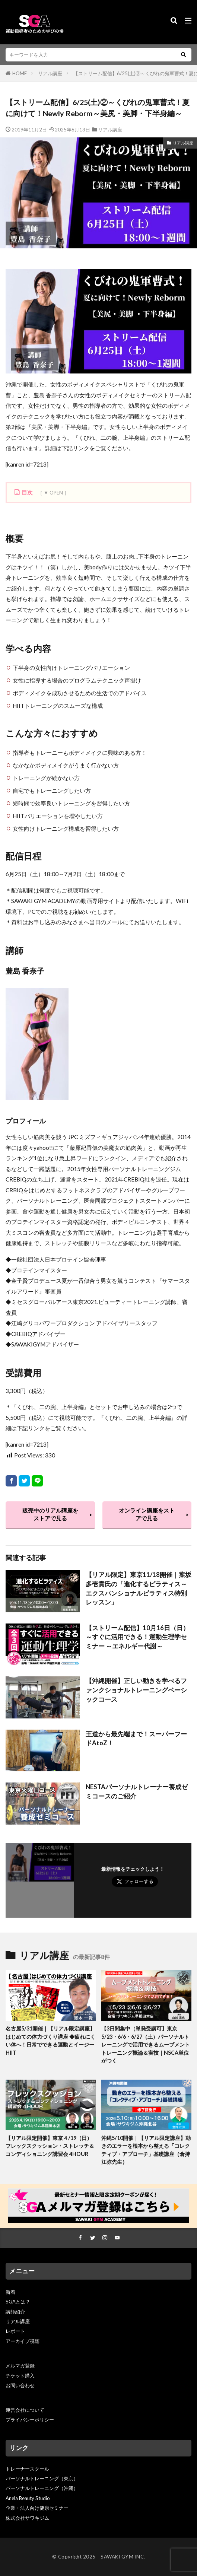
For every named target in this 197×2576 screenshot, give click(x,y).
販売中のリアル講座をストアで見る (50, 1514)
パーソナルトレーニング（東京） (42, 2478)
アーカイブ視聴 (22, 2341)
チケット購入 (20, 2376)
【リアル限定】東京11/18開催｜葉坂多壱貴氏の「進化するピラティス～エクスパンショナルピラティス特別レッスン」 (138, 1588)
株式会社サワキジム (27, 2518)
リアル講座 (50, 73)
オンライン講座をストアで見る (147, 1514)
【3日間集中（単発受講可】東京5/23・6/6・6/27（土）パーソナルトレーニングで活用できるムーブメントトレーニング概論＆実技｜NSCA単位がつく (145, 2044)
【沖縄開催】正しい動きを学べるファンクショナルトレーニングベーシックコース (136, 1690)
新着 (10, 2292)
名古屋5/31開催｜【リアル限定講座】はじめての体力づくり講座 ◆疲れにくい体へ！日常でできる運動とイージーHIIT (50, 2040)
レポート (15, 2331)
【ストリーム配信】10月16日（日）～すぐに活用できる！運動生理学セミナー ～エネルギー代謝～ (137, 1637)
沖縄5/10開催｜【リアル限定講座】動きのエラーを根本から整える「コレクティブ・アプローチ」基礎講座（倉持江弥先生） (146, 2150)
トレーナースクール (27, 2469)
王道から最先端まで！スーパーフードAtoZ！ (136, 1738)
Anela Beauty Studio (28, 2498)
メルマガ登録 (20, 2366)
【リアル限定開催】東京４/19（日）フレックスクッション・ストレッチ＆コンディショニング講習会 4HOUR (50, 2146)
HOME (19, 73)
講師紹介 (15, 2312)
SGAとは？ (18, 2302)
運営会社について (25, 2410)
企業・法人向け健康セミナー (37, 2508)
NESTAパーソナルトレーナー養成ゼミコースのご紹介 (137, 1791)
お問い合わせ (20, 2385)
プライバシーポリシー (30, 2420)
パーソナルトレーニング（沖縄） (42, 2488)
